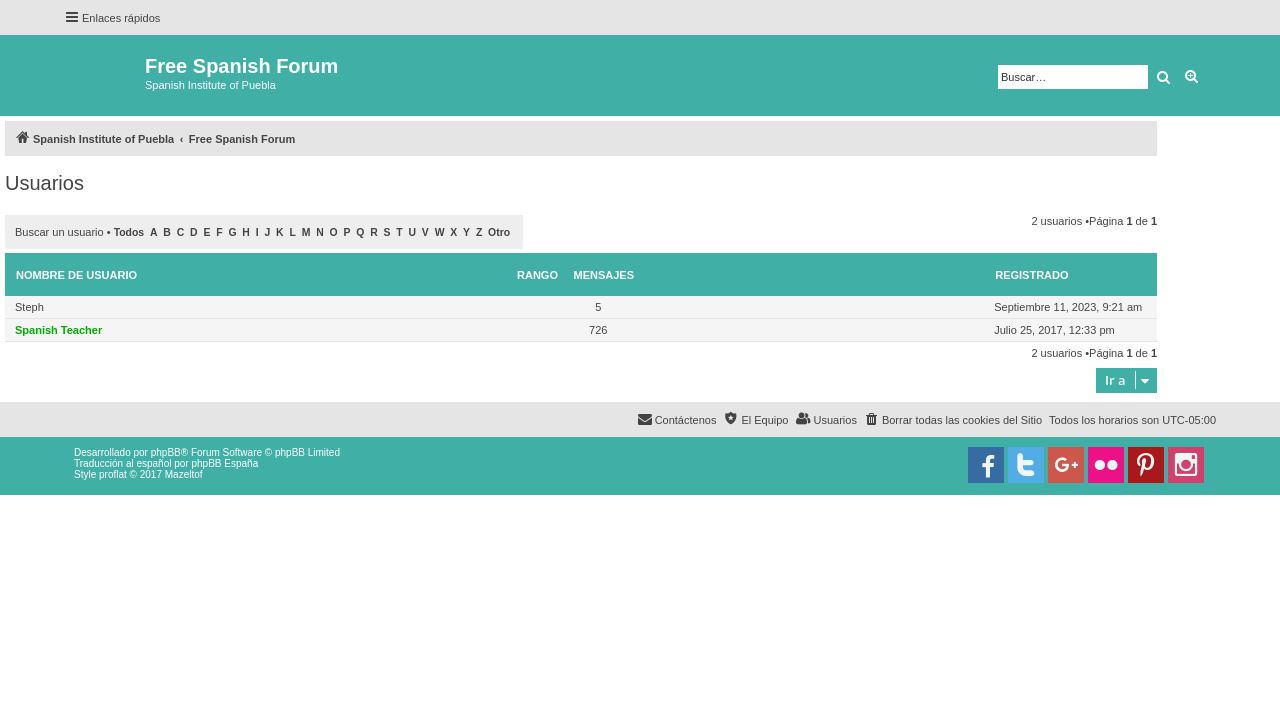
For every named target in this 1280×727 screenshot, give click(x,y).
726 (598, 330)
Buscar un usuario (59, 232)
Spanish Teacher (58, 330)
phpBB (166, 452)
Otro (499, 232)
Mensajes (604, 275)
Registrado (1031, 275)
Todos (129, 232)
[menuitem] (953, 420)
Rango (537, 275)
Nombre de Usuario (76, 275)
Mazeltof (184, 474)
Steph (29, 307)
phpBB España (224, 463)
